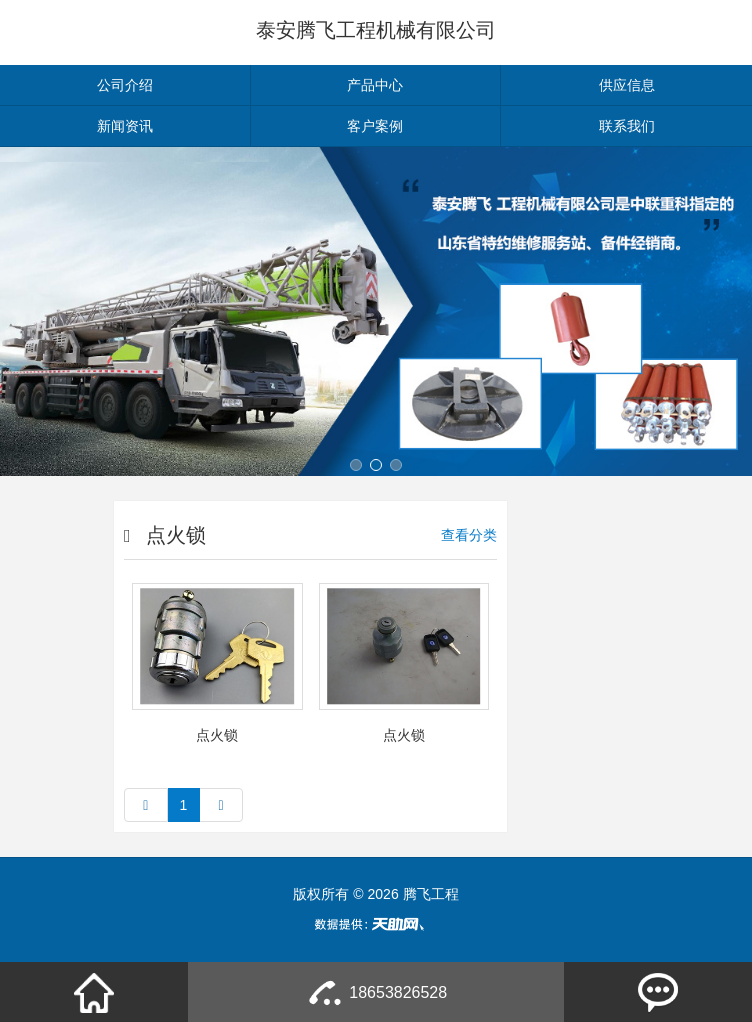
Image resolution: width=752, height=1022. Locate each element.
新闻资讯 (125, 126)
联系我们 (627, 126)
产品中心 (375, 85)
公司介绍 (125, 85)
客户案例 (375, 126)
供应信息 (627, 85)
